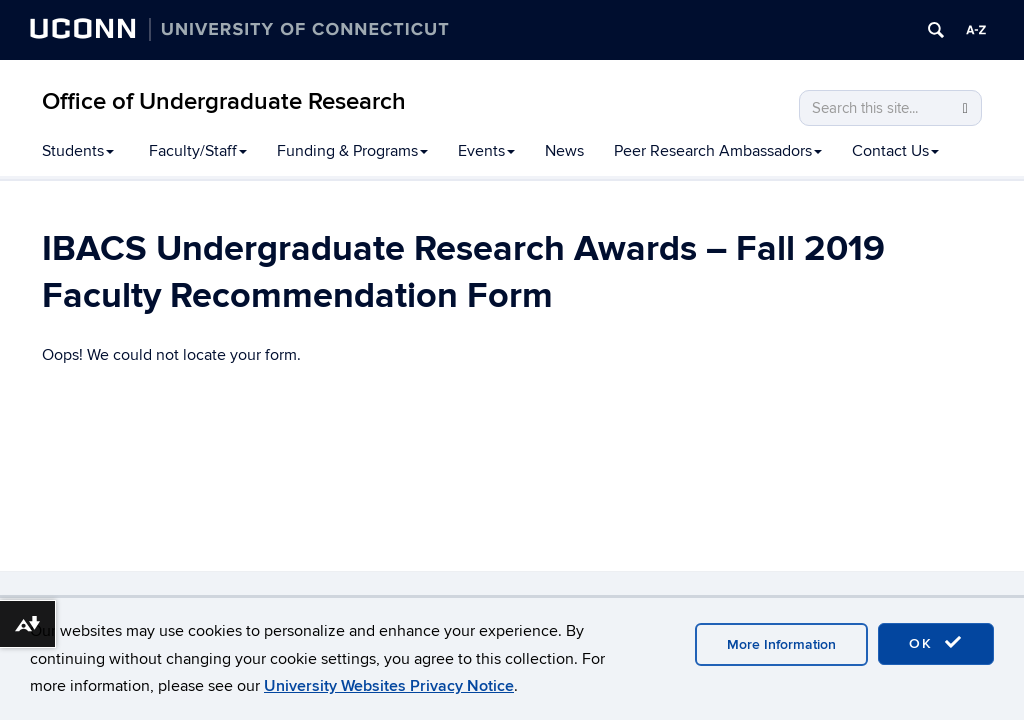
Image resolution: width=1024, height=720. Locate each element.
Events (486, 151)
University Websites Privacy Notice (389, 686)
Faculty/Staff (198, 151)
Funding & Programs (352, 151)
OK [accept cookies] (936, 643)
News (564, 151)
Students (78, 151)
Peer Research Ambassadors (718, 151)
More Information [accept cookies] (781, 644)
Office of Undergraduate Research (224, 101)
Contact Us (895, 151)
